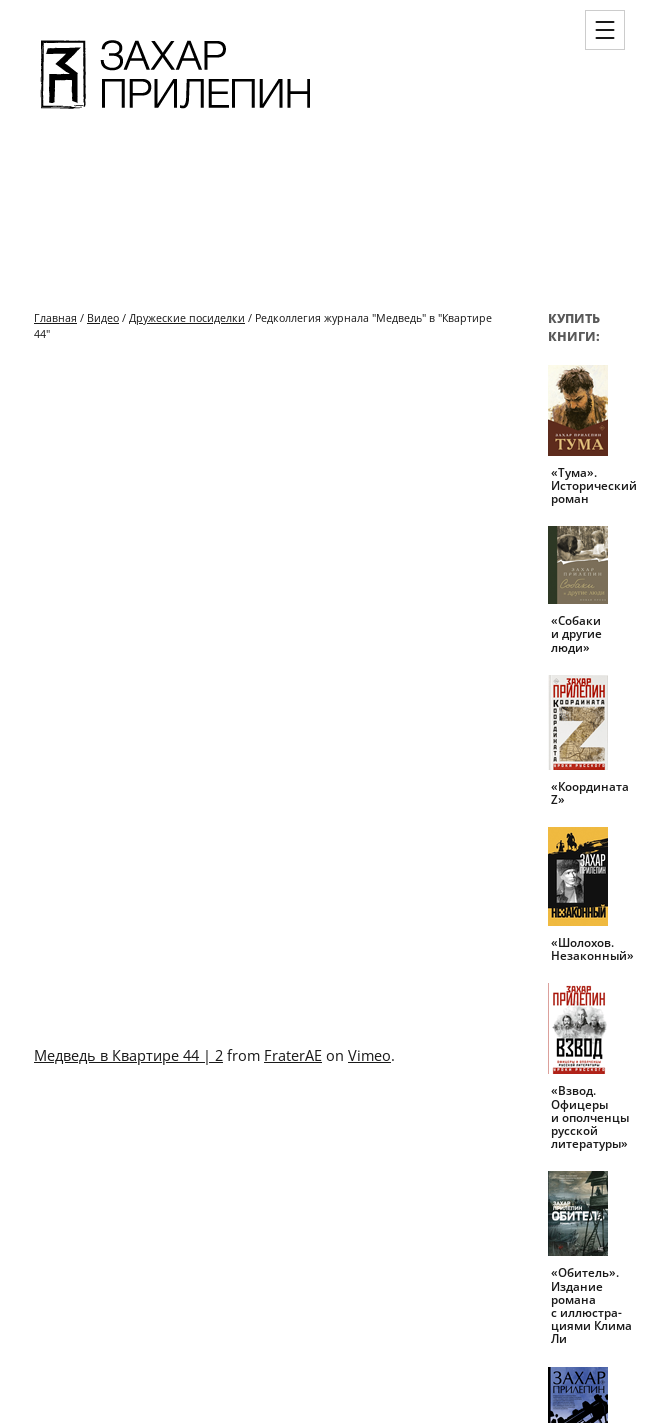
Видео (103, 317)
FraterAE (293, 1055)
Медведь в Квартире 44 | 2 (128, 1055)
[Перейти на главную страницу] (175, 112)
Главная (55, 317)
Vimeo (369, 1055)
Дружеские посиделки (187, 317)
